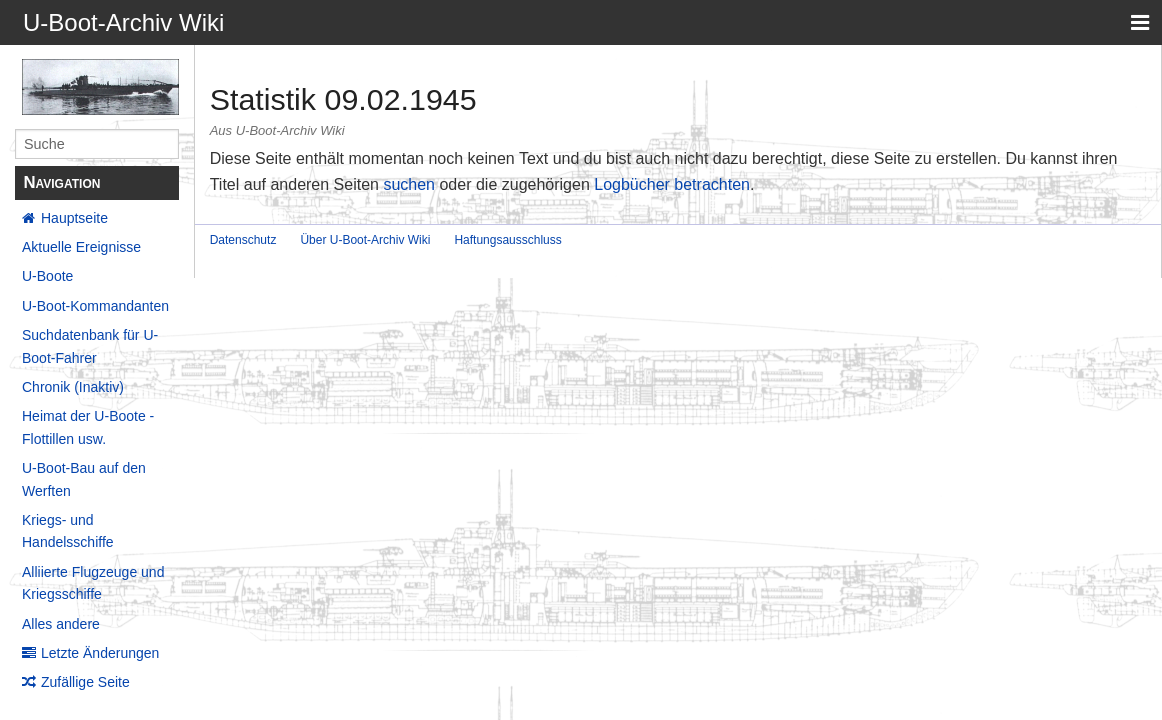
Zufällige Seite (85, 682)
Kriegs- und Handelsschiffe (68, 531)
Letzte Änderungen (100, 653)
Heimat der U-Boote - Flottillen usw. (88, 427)
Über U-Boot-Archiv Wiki (365, 240)
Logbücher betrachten (672, 184)
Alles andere (61, 624)
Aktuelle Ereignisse (81, 247)
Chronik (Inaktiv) (73, 387)
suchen (409, 184)
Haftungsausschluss (507, 240)
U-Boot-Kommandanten (95, 306)
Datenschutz (243, 240)
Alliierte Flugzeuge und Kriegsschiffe (93, 583)
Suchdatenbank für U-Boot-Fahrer (90, 346)
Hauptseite (74, 218)
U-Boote (47, 276)
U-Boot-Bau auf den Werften (84, 479)
